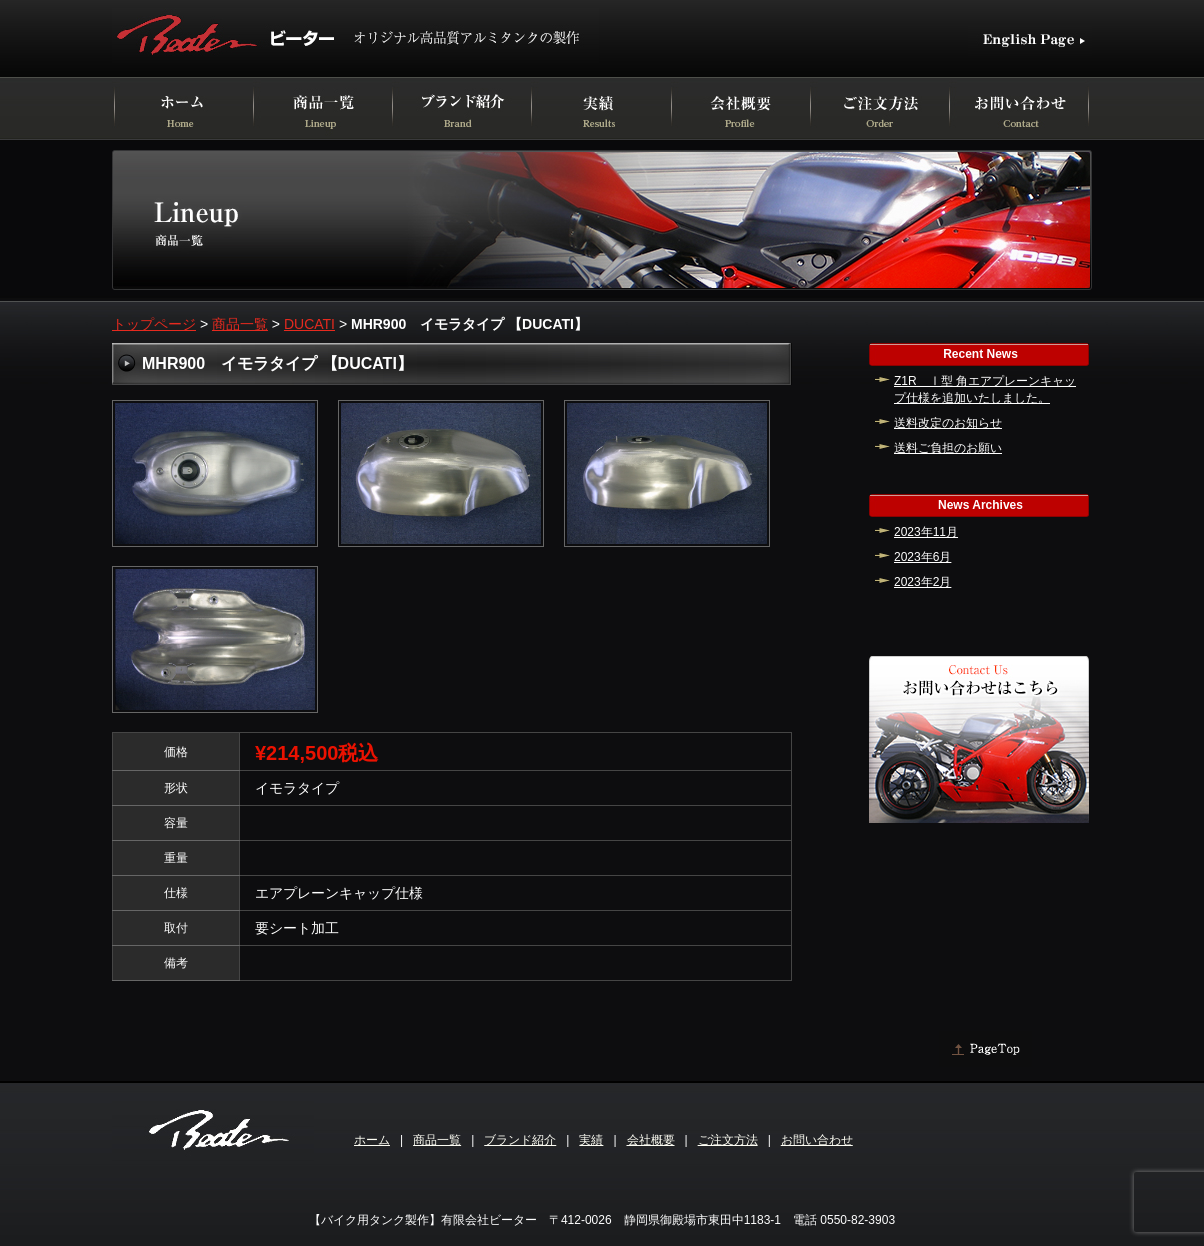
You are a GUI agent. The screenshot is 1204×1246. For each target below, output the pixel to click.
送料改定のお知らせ (948, 423)
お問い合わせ (817, 1140)
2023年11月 (926, 532)
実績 (591, 1140)
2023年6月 (922, 557)
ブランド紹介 (520, 1140)
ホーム (372, 1140)
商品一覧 (240, 324)
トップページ (154, 324)
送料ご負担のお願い (948, 448)
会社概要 (651, 1140)
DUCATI (309, 324)
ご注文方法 (728, 1140)
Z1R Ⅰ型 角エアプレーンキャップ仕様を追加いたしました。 (985, 389)
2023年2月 (922, 582)
